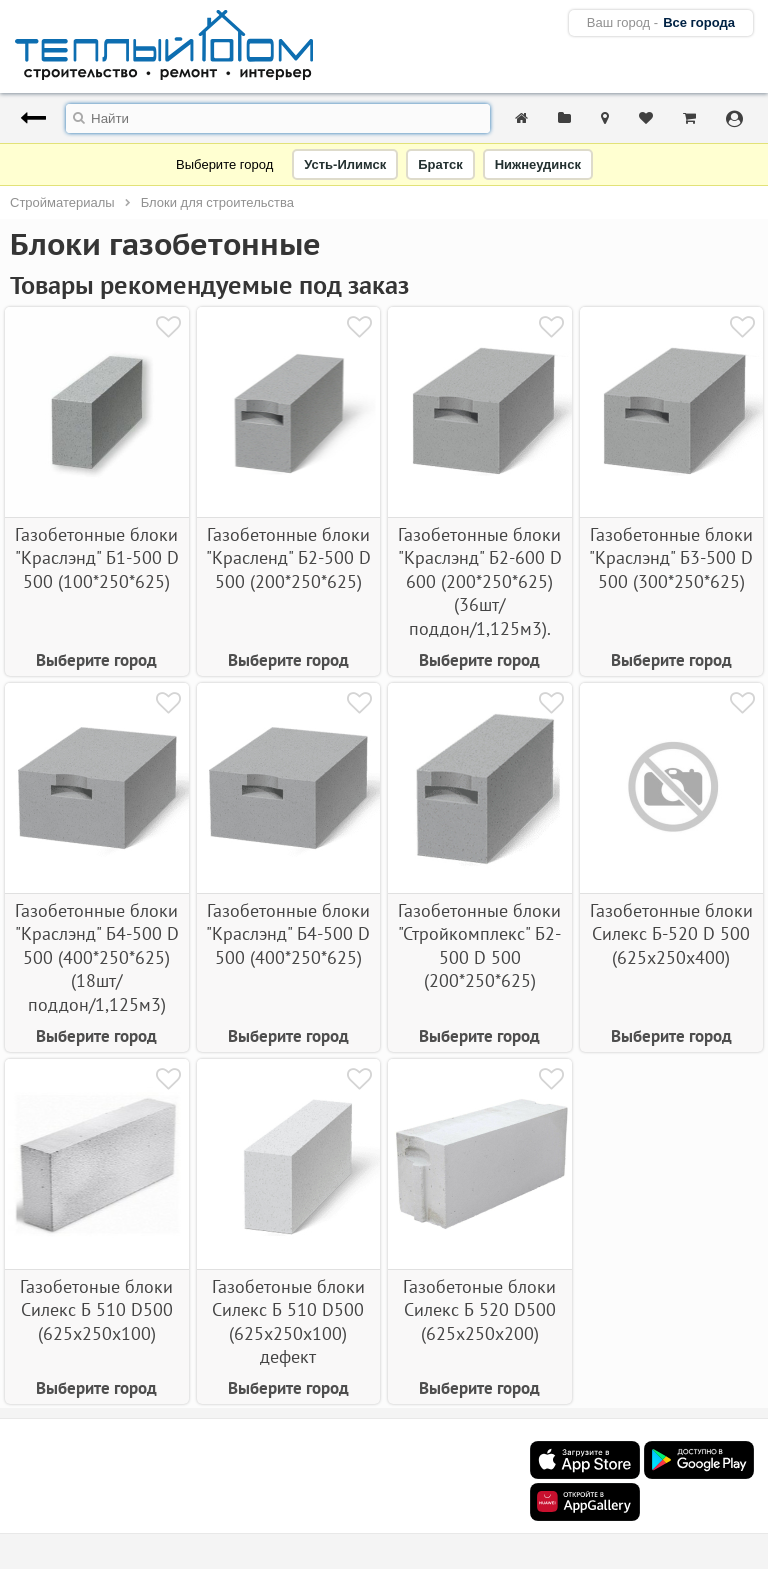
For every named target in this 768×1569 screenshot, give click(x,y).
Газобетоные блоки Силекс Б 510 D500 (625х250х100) (96, 1310)
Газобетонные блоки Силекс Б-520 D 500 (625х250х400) (671, 934)
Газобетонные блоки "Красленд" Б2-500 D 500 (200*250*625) (288, 558)
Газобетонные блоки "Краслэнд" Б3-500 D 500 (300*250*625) (671, 558)
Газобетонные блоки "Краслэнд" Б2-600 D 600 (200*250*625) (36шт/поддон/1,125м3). (480, 581)
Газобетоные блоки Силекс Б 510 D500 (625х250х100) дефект (288, 1321)
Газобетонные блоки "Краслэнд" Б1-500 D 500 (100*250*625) (97, 558)
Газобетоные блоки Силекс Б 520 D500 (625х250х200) (479, 1310)
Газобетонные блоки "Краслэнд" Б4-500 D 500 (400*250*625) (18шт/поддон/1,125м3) (97, 957)
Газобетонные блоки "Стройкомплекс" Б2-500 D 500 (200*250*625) (479, 945)
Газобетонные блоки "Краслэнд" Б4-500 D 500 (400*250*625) (288, 934)
